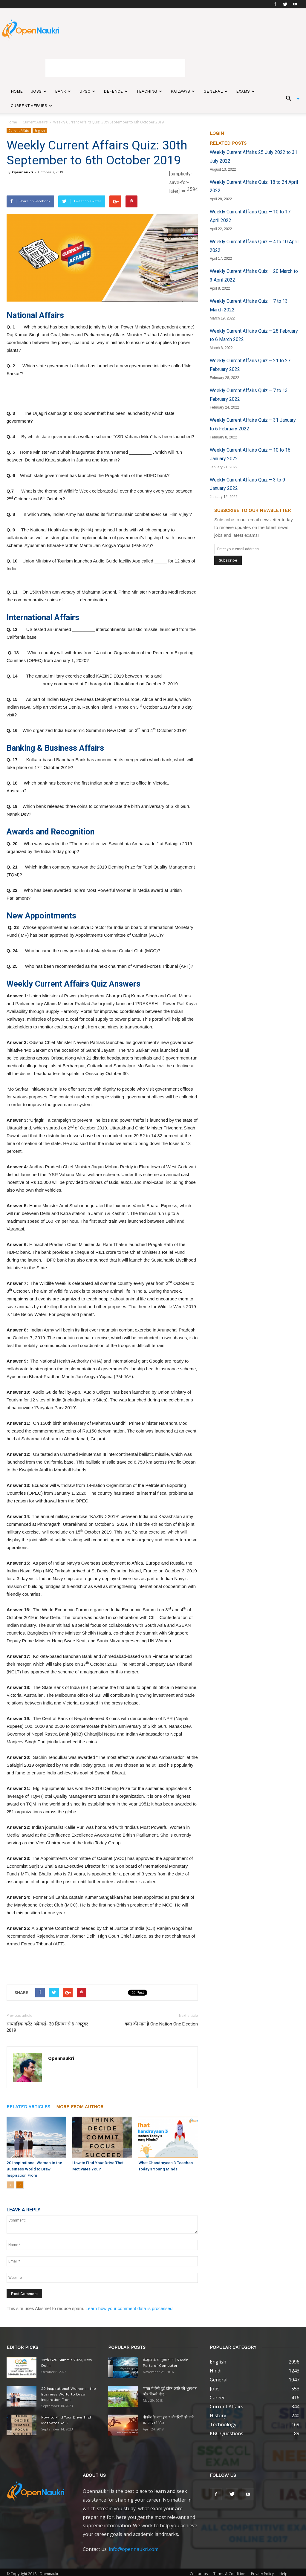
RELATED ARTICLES (28, 2106)
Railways (183, 91)
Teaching (149, 91)
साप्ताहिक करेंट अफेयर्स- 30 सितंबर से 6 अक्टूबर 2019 (47, 2027)
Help (283, 2572)
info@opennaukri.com (133, 2548)
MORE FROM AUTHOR (80, 2106)
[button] (290, 98)
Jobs (38, 91)
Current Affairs (31, 105)
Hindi (215, 2369)
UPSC (87, 91)
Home (17, 91)
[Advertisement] (115, 68)
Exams (245, 91)
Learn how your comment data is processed (128, 2307)
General (215, 91)
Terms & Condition (229, 2572)
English (39, 131)
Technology (223, 2423)
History (218, 2414)
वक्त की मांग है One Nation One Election (161, 2024)
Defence (116, 91)
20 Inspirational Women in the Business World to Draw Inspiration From (32, 2168)
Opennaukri (22, 172)
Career (217, 2396)
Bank (63, 91)
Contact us (199, 2572)
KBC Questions (226, 2432)
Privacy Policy (262, 2572)
